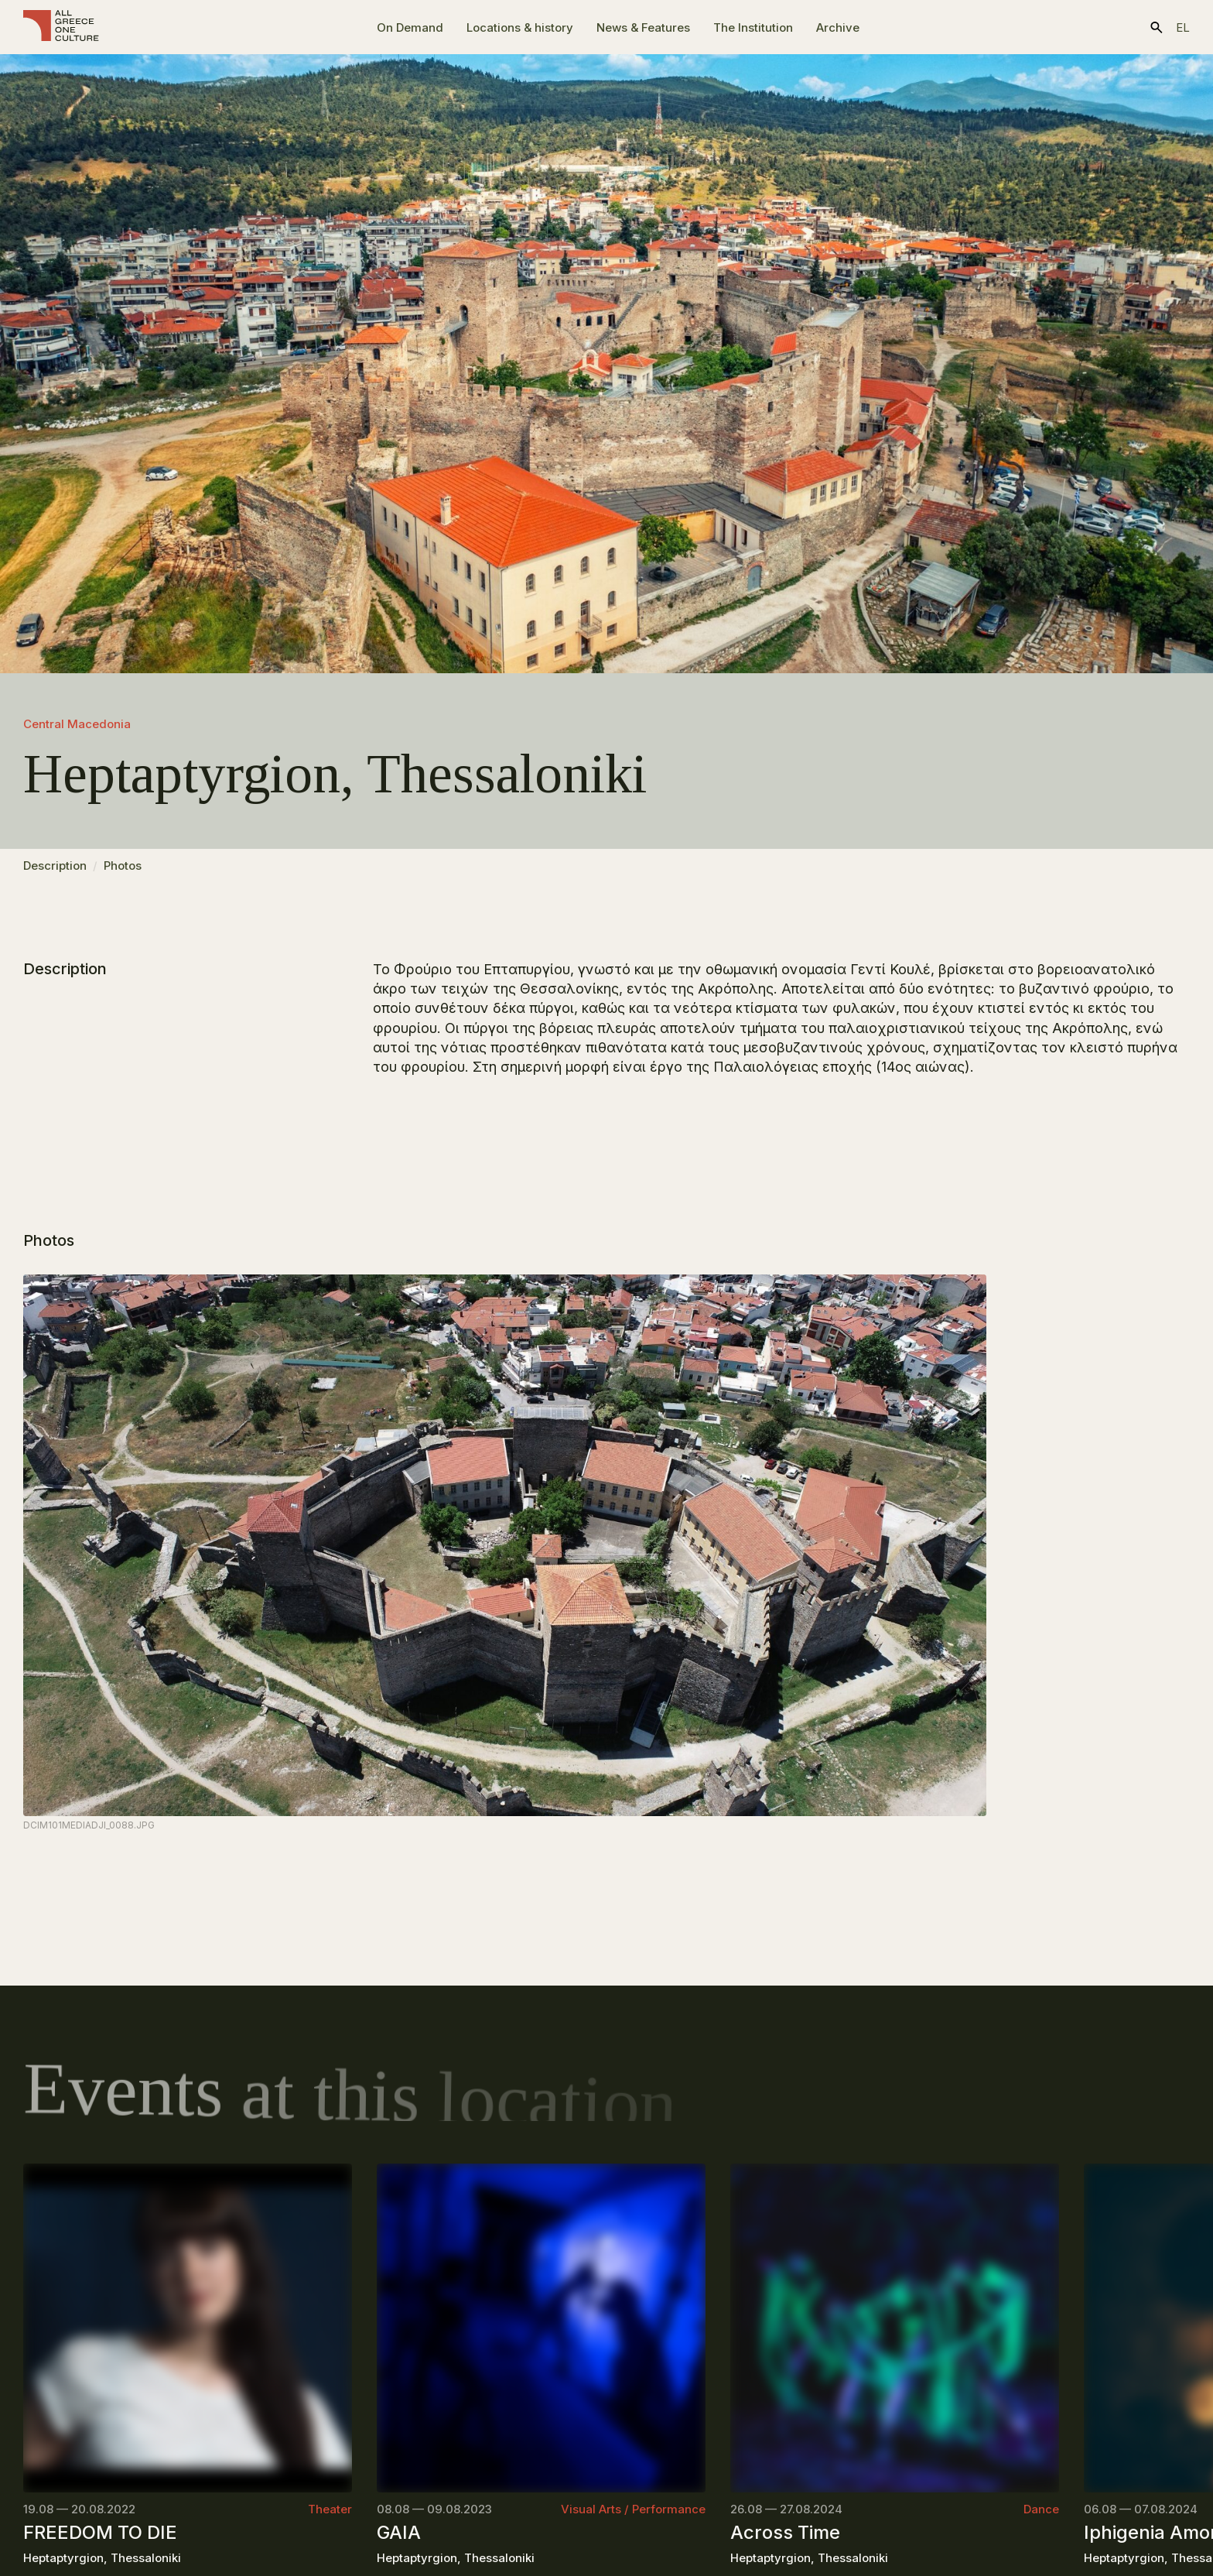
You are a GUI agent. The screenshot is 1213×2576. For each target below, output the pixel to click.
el (1183, 27)
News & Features (643, 27)
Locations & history (519, 27)
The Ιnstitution (753, 27)
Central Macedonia (77, 724)
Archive (837, 27)
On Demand (410, 27)
